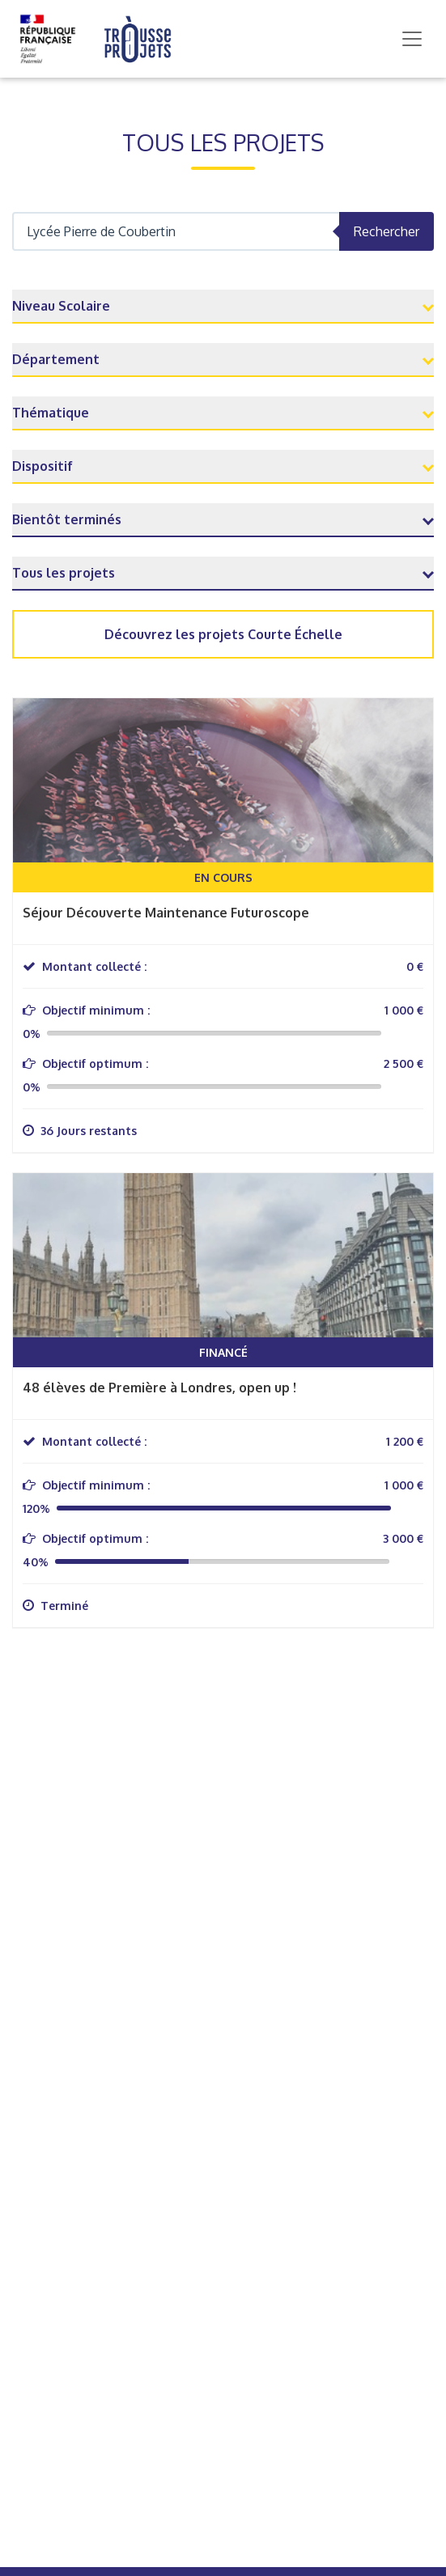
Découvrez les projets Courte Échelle (223, 634)
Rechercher (386, 231)
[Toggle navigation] (412, 38)
